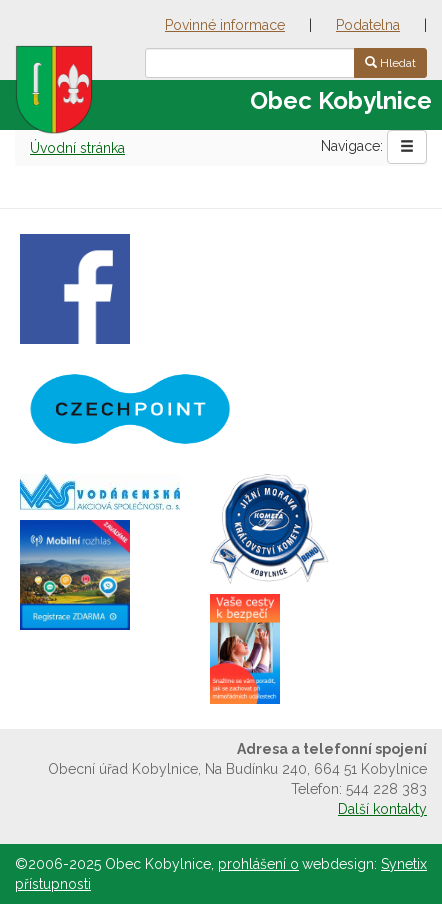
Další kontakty (382, 809)
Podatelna (368, 25)
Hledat (390, 63)
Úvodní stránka (77, 148)
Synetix (404, 864)
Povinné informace (225, 25)
